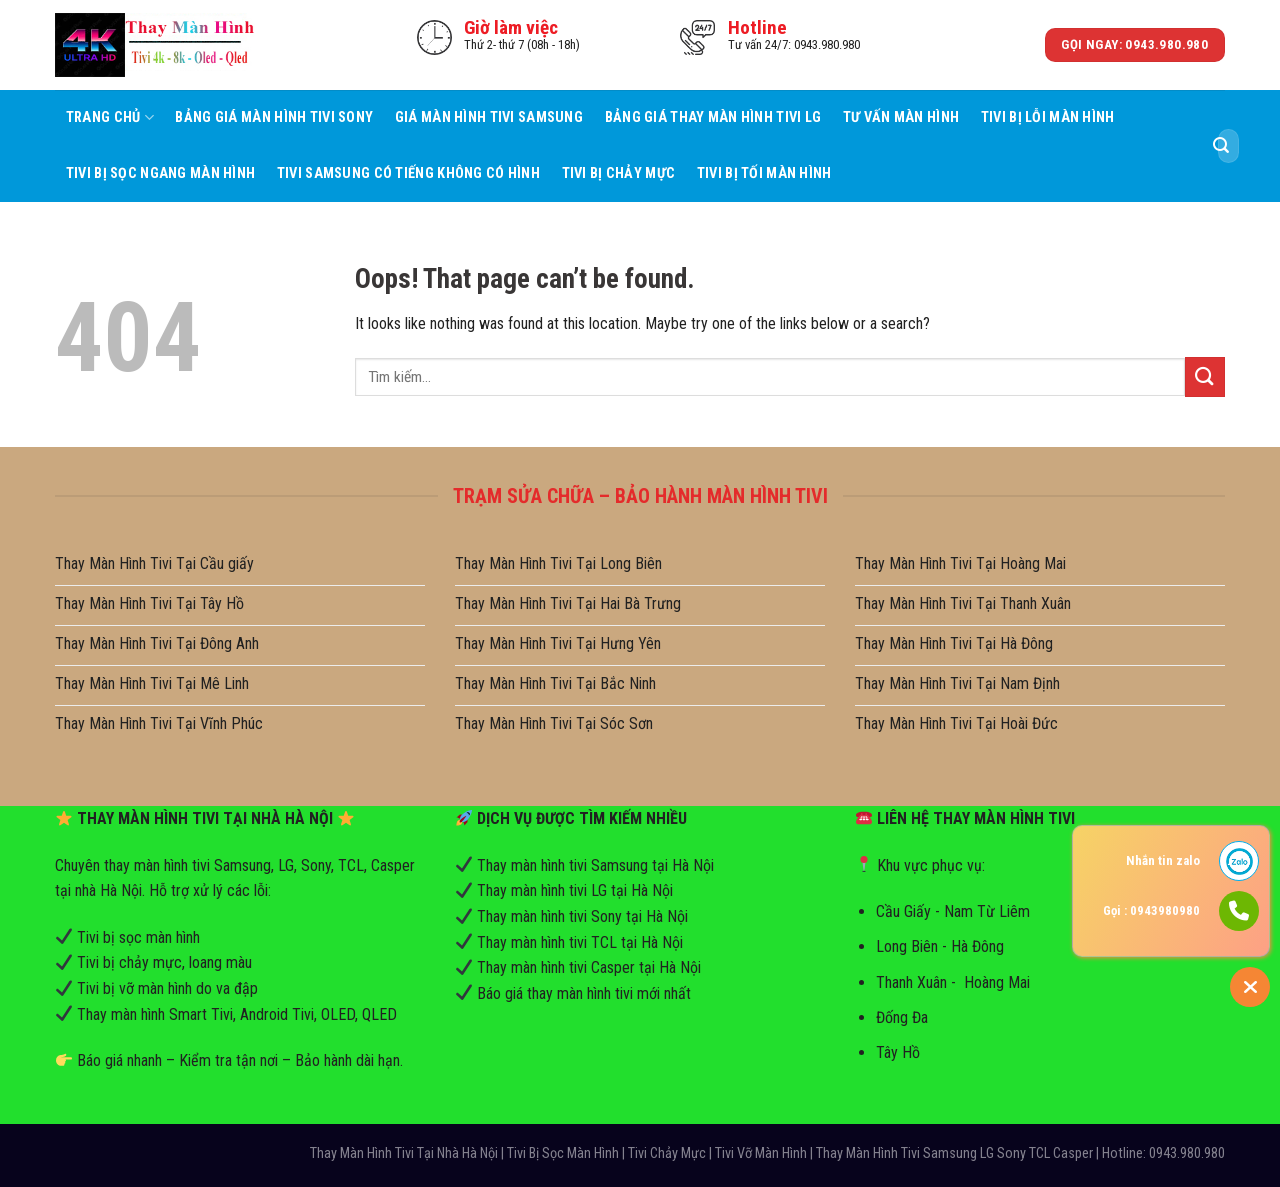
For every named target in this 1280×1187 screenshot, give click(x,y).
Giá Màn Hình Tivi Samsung (489, 117)
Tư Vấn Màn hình (901, 117)
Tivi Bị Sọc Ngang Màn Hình (161, 173)
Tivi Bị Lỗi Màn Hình (1048, 117)
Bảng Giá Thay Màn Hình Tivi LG (713, 117)
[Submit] (1221, 146)
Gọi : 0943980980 (1151, 910)
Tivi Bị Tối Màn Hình (764, 173)
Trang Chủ (110, 117)
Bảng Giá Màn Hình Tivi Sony (274, 117)
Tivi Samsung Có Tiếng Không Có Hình (408, 173)
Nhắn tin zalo (1163, 860)
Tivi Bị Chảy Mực (619, 173)
